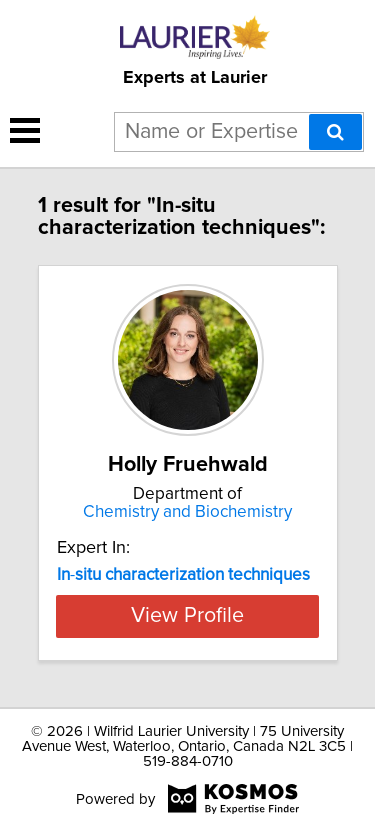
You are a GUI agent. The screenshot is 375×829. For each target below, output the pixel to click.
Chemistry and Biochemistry (187, 512)
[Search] (335, 132)
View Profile (187, 616)
